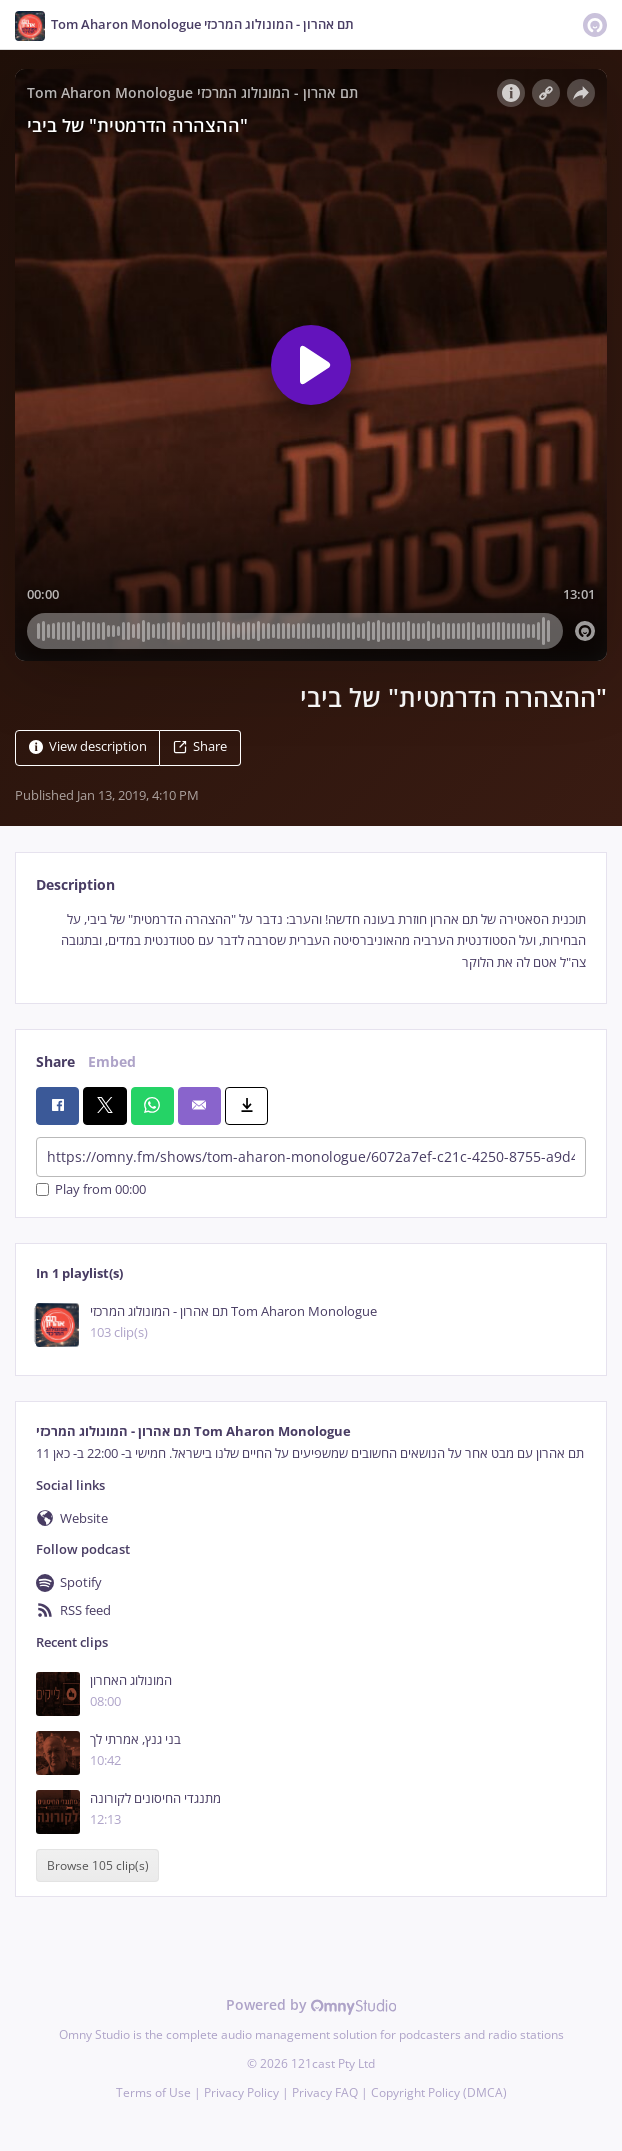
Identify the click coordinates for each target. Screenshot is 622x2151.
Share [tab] (55, 1061)
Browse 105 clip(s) (98, 1865)
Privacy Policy (241, 2092)
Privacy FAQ (325, 2092)
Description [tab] (75, 884)
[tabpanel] (311, 941)
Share (200, 746)
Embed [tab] (112, 1061)
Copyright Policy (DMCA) (439, 2092)
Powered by (311, 2004)
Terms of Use (153, 2092)
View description (88, 746)
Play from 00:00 (91, 1189)
